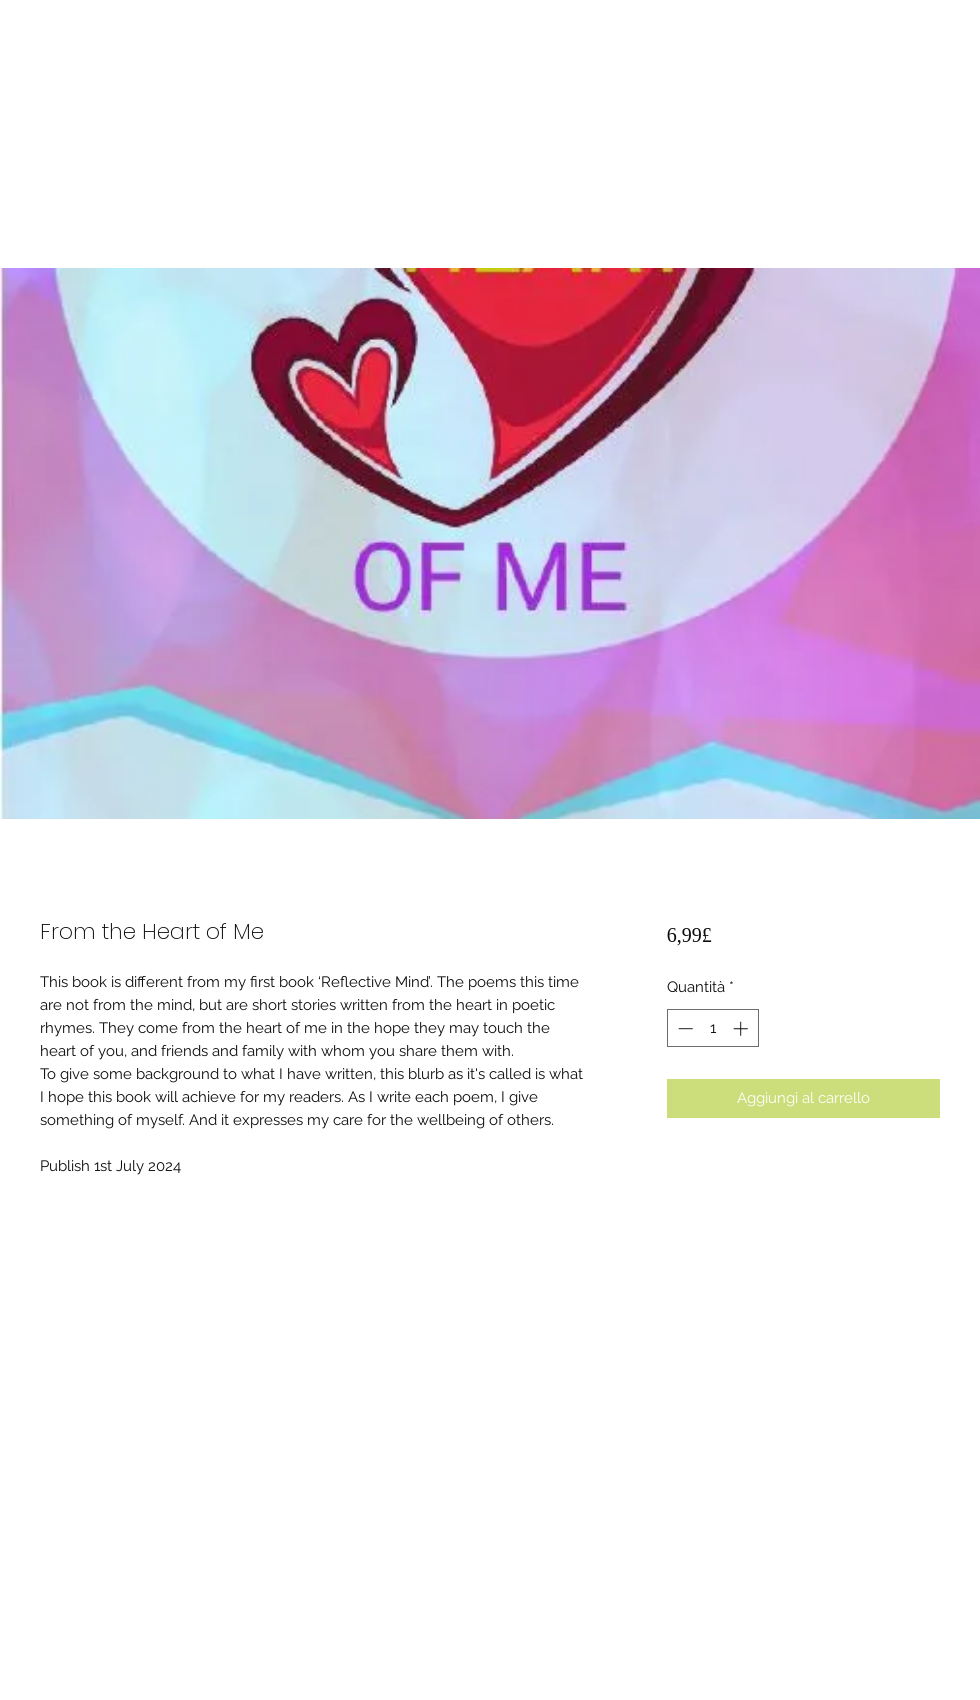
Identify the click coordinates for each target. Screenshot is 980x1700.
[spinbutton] (712, 1028)
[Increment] (742, 1028)
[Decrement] (683, 1028)
